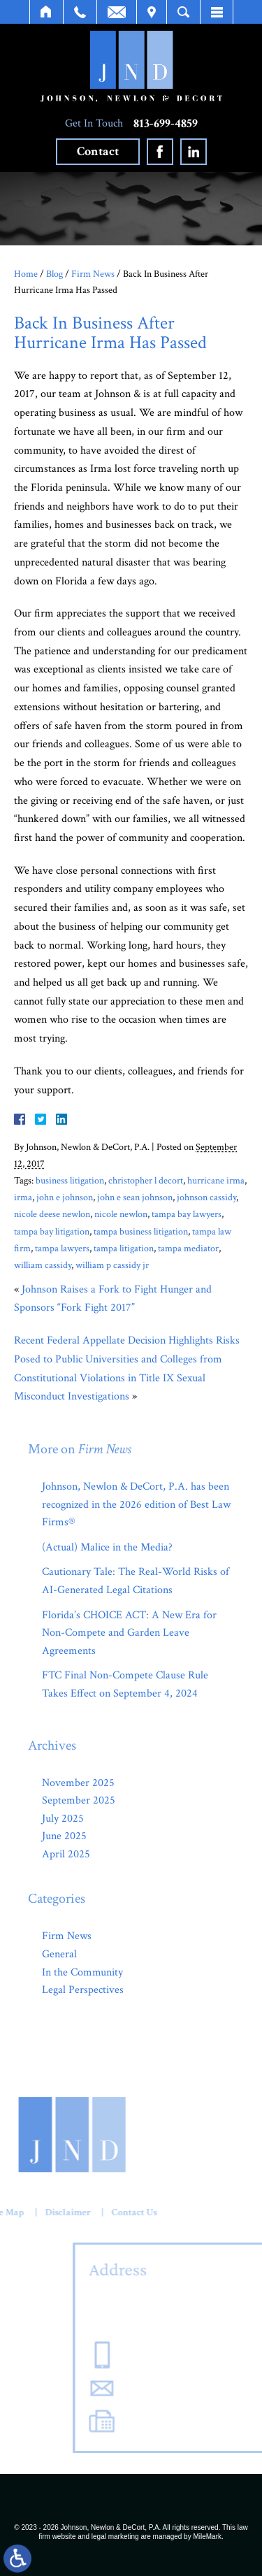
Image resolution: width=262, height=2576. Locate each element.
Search (183, 12)
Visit (151, 12)
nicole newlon (120, 1214)
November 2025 (78, 1783)
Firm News (93, 274)
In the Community (82, 1972)
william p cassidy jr (112, 1265)
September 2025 (78, 1800)
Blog (54, 274)
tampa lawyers (62, 1248)
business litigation (70, 1180)
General (59, 1954)
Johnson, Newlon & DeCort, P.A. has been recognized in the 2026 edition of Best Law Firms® (136, 1504)
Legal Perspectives (83, 1990)
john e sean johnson (135, 1197)
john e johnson (64, 1197)
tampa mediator (188, 1248)
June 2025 (64, 1836)
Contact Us (86, 2212)
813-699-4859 (165, 123)
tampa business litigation (141, 1231)
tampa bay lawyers (186, 1214)
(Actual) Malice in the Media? (107, 1547)
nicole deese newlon (52, 1214)
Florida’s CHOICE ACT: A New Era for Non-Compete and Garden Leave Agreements (129, 1633)
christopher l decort (145, 1180)
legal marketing (115, 2536)
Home (46, 12)
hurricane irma (216, 1180)
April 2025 (66, 1854)
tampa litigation (124, 1248)
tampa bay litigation (51, 1231)
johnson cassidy (206, 1197)
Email (116, 12)
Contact (98, 151)
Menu (217, 12)
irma (23, 1197)
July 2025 (63, 1818)
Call (80, 12)
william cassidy (42, 1265)
